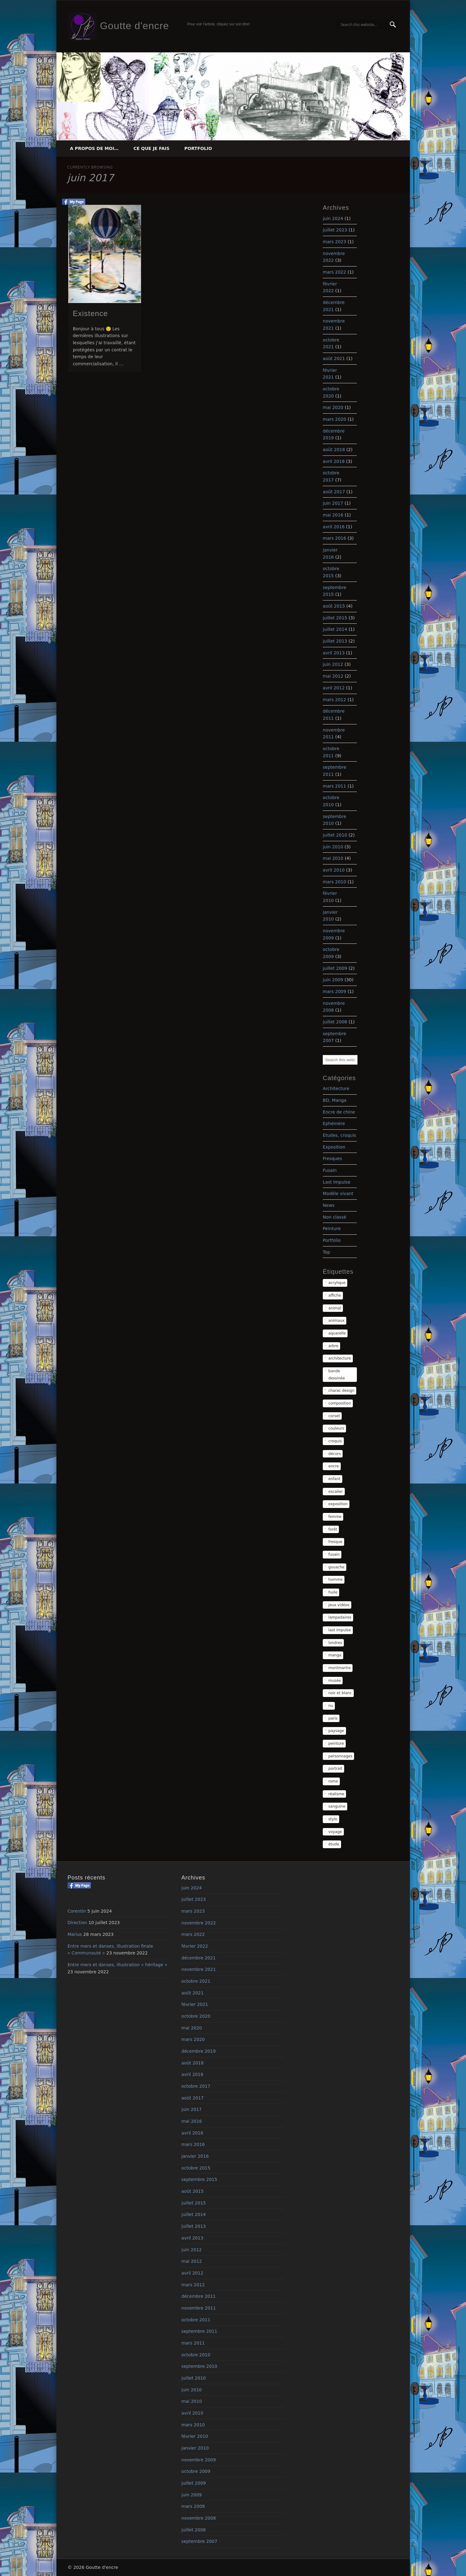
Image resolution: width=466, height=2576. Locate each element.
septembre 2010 (199, 2366)
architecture (339, 1358)
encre (333, 1466)
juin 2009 (333, 979)
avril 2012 (333, 687)
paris (333, 1718)
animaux (336, 1320)
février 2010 (194, 2436)
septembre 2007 (199, 2541)
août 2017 (334, 491)
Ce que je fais (151, 148)
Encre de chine (339, 1112)
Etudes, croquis (339, 1135)
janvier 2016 (195, 2156)
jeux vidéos (338, 1605)
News (329, 1205)
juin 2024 (333, 218)
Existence (90, 313)
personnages (340, 1756)
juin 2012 (333, 664)
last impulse (339, 1630)
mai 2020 (333, 407)
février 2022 (194, 1946)
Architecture (336, 1088)
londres (335, 1643)
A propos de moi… (94, 148)
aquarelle (337, 1333)
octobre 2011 (195, 2319)
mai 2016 (333, 514)
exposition (338, 1504)
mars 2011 (334, 786)
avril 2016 (333, 526)
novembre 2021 (198, 1969)
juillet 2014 (335, 629)
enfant (334, 1479)
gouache (336, 1567)
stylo (332, 1819)
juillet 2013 (335, 641)
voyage (335, 1832)
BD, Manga (334, 1100)
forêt (332, 1529)
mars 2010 (334, 881)
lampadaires (339, 1617)
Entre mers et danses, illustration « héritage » (117, 1964)
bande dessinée (336, 1374)
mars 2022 (334, 272)
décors (334, 1454)
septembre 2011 (199, 2331)
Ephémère (334, 1123)
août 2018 (334, 449)
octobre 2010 (195, 2354)
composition (339, 1403)
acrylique (336, 1283)
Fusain (330, 1170)
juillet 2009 (335, 968)
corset (334, 1416)
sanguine (336, 1806)
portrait (335, 1768)
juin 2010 (333, 846)
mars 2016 (334, 538)
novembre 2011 (198, 2308)
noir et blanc (340, 1693)
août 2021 (334, 358)
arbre (333, 1346)
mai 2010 (333, 858)
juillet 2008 (335, 1021)
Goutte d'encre (134, 25)
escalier (335, 1491)
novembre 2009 (198, 2459)
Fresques (332, 1158)
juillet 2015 (335, 617)
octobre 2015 (195, 2167)
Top (326, 1252)
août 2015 (334, 606)
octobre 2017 (195, 2086)
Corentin (77, 1911)
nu (330, 1705)
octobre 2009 (195, 2471)
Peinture (332, 1228)
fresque (335, 1542)
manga (334, 1655)
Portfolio (198, 148)
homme (335, 1579)
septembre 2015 (199, 2179)
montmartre (339, 1668)
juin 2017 (333, 503)
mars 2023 (334, 241)
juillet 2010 (335, 835)
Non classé (334, 1217)
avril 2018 (333, 461)
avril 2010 (333, 870)
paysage (336, 1731)
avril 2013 (333, 652)
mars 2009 (334, 991)
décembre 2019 (198, 2051)
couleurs (336, 1428)
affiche (334, 1295)
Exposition (334, 1147)
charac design (341, 1390)
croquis (335, 1441)
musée (334, 1680)
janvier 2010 (195, 2448)
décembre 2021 (198, 1957)
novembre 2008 (198, 2518)
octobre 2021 (195, 1981)
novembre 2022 (198, 1922)
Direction (77, 1922)
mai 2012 (333, 676)
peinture (336, 1743)
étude (333, 1844)
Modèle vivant (338, 1193)
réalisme (336, 1794)
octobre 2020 (195, 2016)
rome (333, 1781)
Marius (75, 1934)
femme (334, 1516)
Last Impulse (336, 1182)
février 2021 (194, 2004)
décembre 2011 (198, 2296)
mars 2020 (334, 419)
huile (332, 1592)
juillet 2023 (335, 229)
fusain (334, 1554)
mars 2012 (334, 699)
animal (334, 1308)
